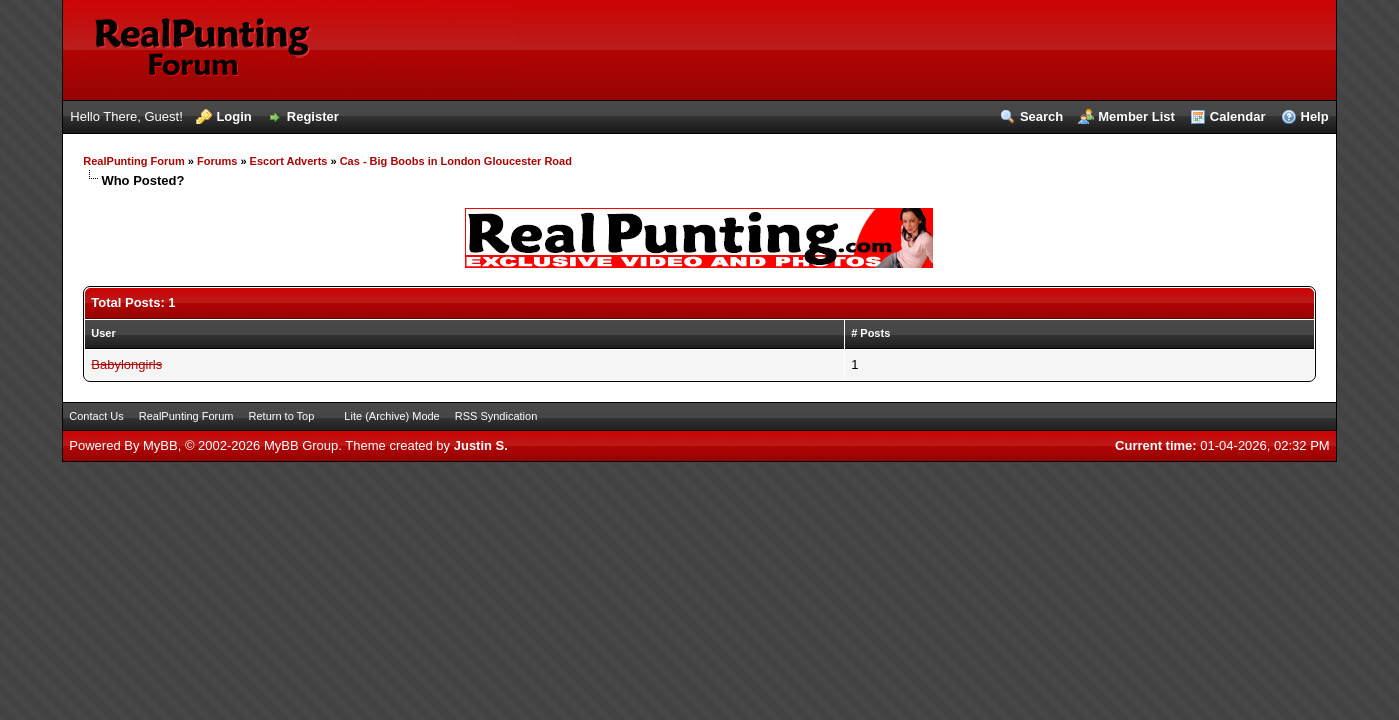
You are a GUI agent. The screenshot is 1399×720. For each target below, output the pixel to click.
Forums (217, 161)
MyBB (160, 445)
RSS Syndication (496, 416)
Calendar (1238, 116)
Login (233, 116)
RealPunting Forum (133, 161)
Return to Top (282, 416)
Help (1315, 116)
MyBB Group (301, 445)
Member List (1136, 116)
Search (1041, 116)
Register (313, 116)
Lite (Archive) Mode (391, 416)
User (103, 333)
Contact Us (96, 416)
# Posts (870, 333)
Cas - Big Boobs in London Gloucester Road (456, 161)
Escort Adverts (289, 161)
